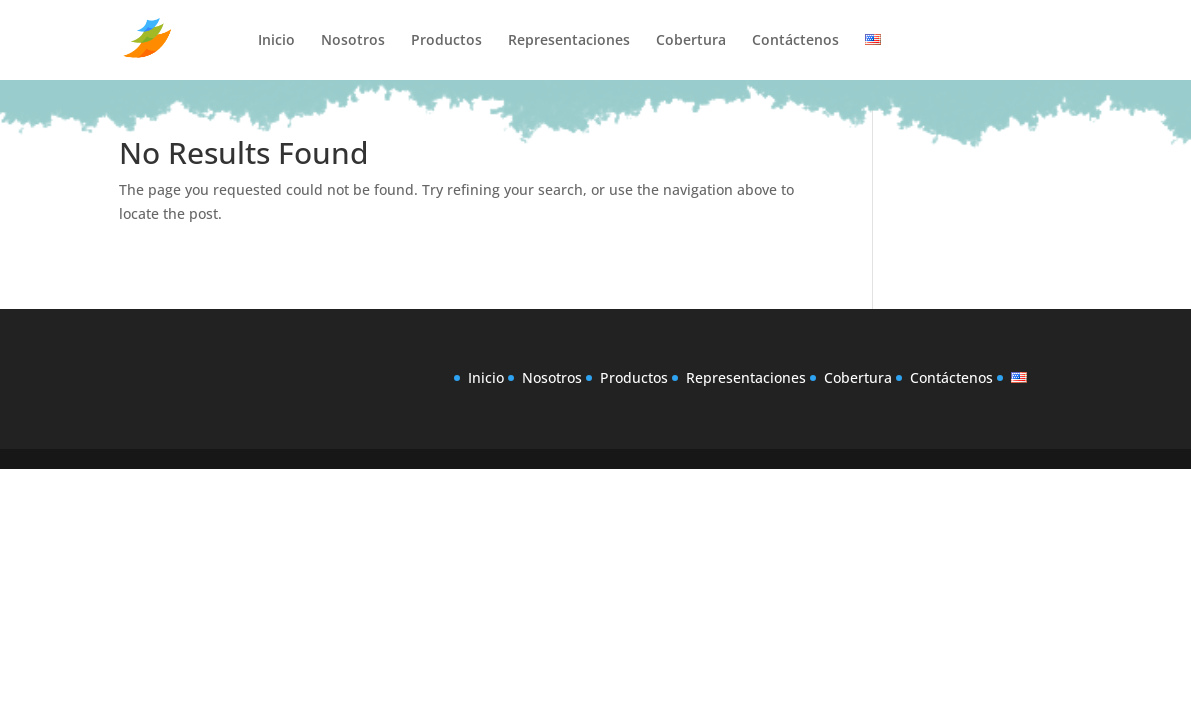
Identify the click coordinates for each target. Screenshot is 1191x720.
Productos (446, 41)
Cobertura (691, 41)
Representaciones (569, 41)
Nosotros (353, 41)
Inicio (276, 41)
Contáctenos (795, 41)
